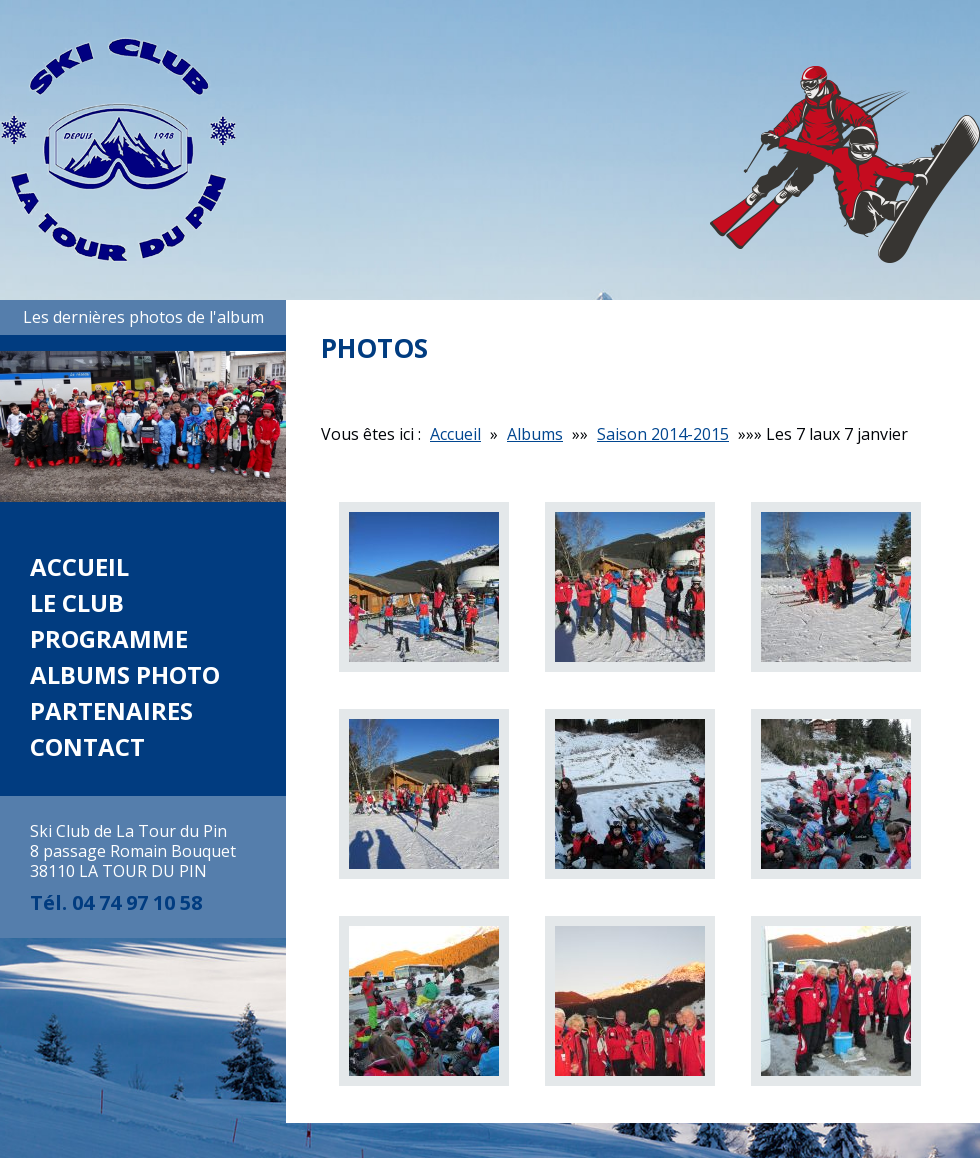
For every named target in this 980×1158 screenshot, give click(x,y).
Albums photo (125, 674)
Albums (535, 434)
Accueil (79, 566)
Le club (77, 602)
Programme (109, 638)
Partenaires (111, 710)
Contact (87, 746)
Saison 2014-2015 (663, 434)
